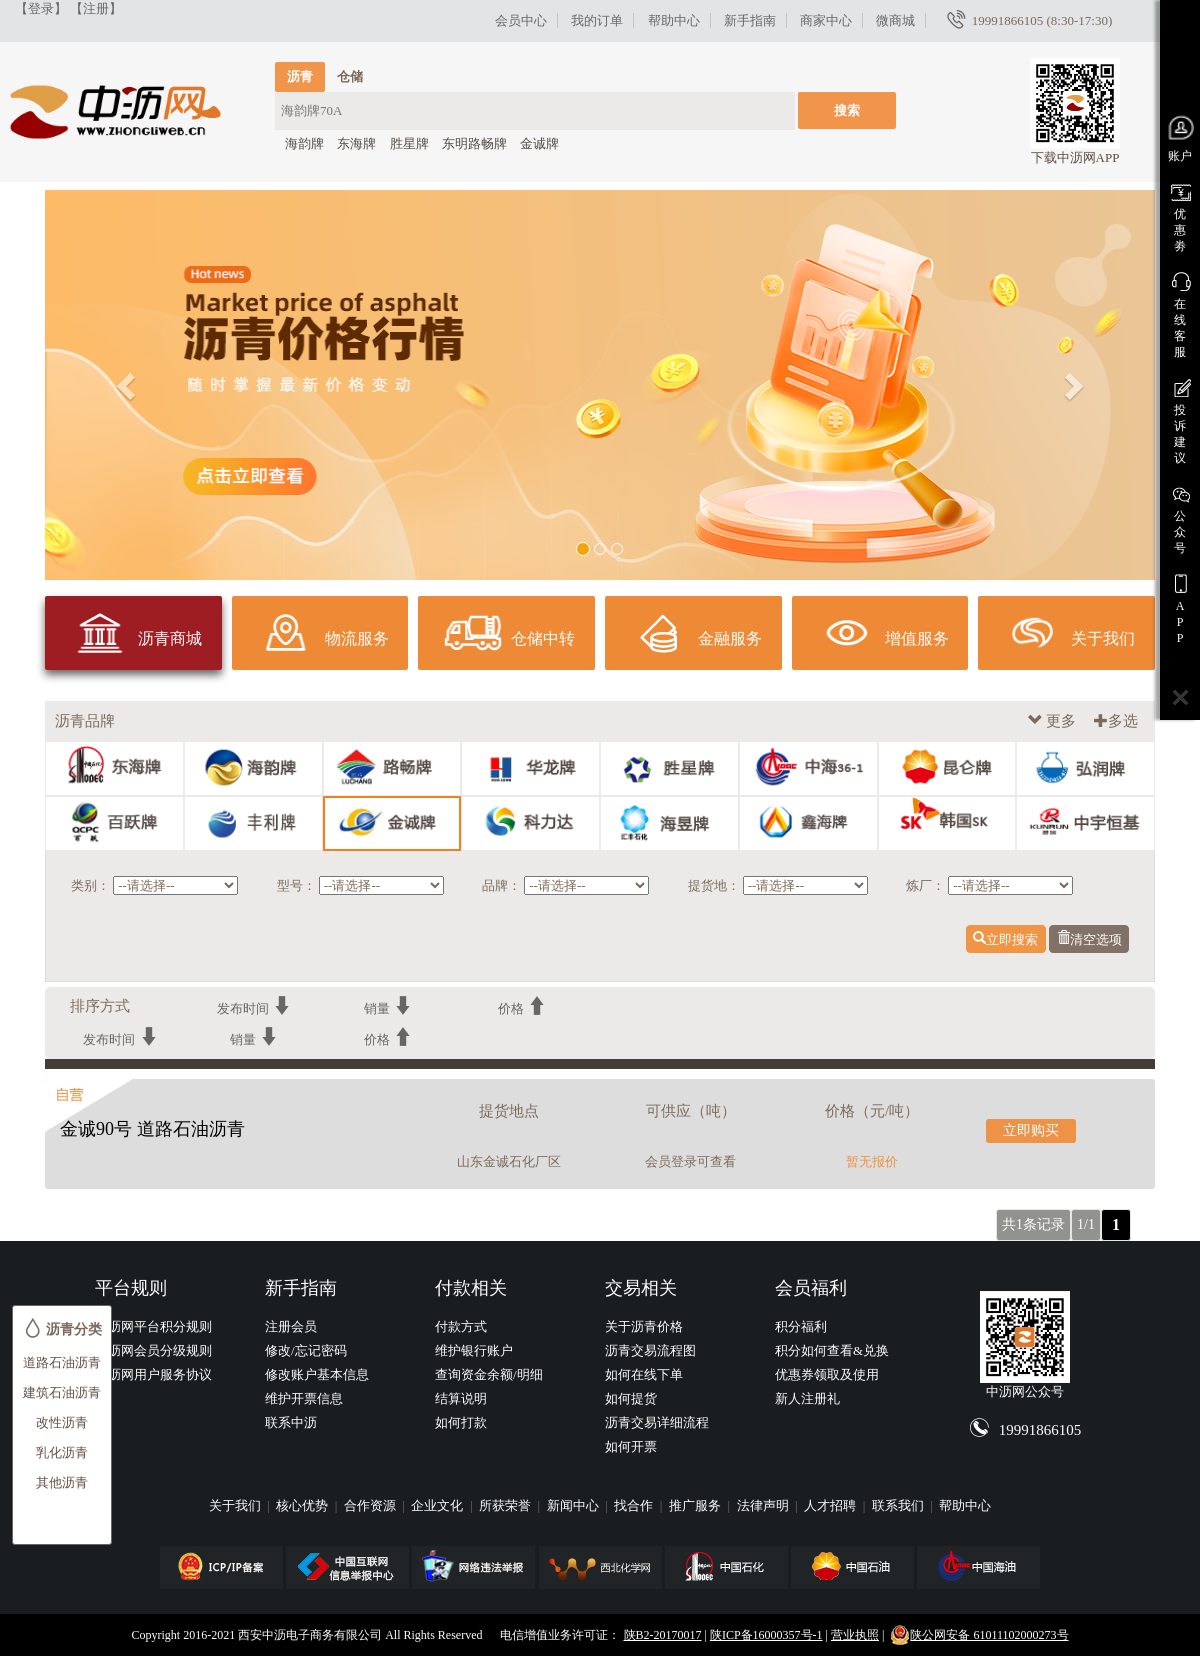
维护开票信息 (304, 1398)
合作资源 (371, 1505)
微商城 (895, 20)
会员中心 (521, 20)
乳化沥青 (62, 1452)
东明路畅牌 (474, 143)
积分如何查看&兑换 (832, 1350)
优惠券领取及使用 (827, 1374)
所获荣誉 (506, 1505)
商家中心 (826, 20)
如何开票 (631, 1446)
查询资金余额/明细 (489, 1374)
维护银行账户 (474, 1350)
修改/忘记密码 (306, 1350)
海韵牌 (304, 143)
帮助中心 (674, 20)
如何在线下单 (644, 1374)
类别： (90, 885)
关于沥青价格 (644, 1326)
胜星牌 (409, 143)
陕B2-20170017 (663, 1635)
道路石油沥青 (62, 1362)
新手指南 (750, 20)
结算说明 (461, 1398)
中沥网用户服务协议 (153, 1374)
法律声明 (764, 1505)
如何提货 (631, 1398)
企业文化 (438, 1505)
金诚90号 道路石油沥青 (152, 1129)
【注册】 (96, 8)
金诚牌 (539, 143)
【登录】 (41, 8)
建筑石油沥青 (62, 1392)
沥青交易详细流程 (657, 1422)
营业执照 (855, 1635)
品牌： (501, 885)
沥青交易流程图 (650, 1350)
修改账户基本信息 (317, 1374)
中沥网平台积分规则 (153, 1326)
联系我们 (899, 1505)
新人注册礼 (807, 1398)
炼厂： (925, 885)
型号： (296, 885)
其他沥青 (62, 1482)
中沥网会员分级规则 (153, 1350)
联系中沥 (291, 1422)
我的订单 (597, 20)
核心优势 (303, 1505)
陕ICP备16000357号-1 (766, 1635)
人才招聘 (831, 1505)
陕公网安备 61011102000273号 (979, 1635)
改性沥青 (62, 1422)
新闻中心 (574, 1505)
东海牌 (356, 143)
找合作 (635, 1505)
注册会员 (291, 1326)
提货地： (714, 885)
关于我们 (236, 1505)
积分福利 (801, 1326)
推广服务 (696, 1505)
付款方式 (461, 1326)
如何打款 (461, 1422)
